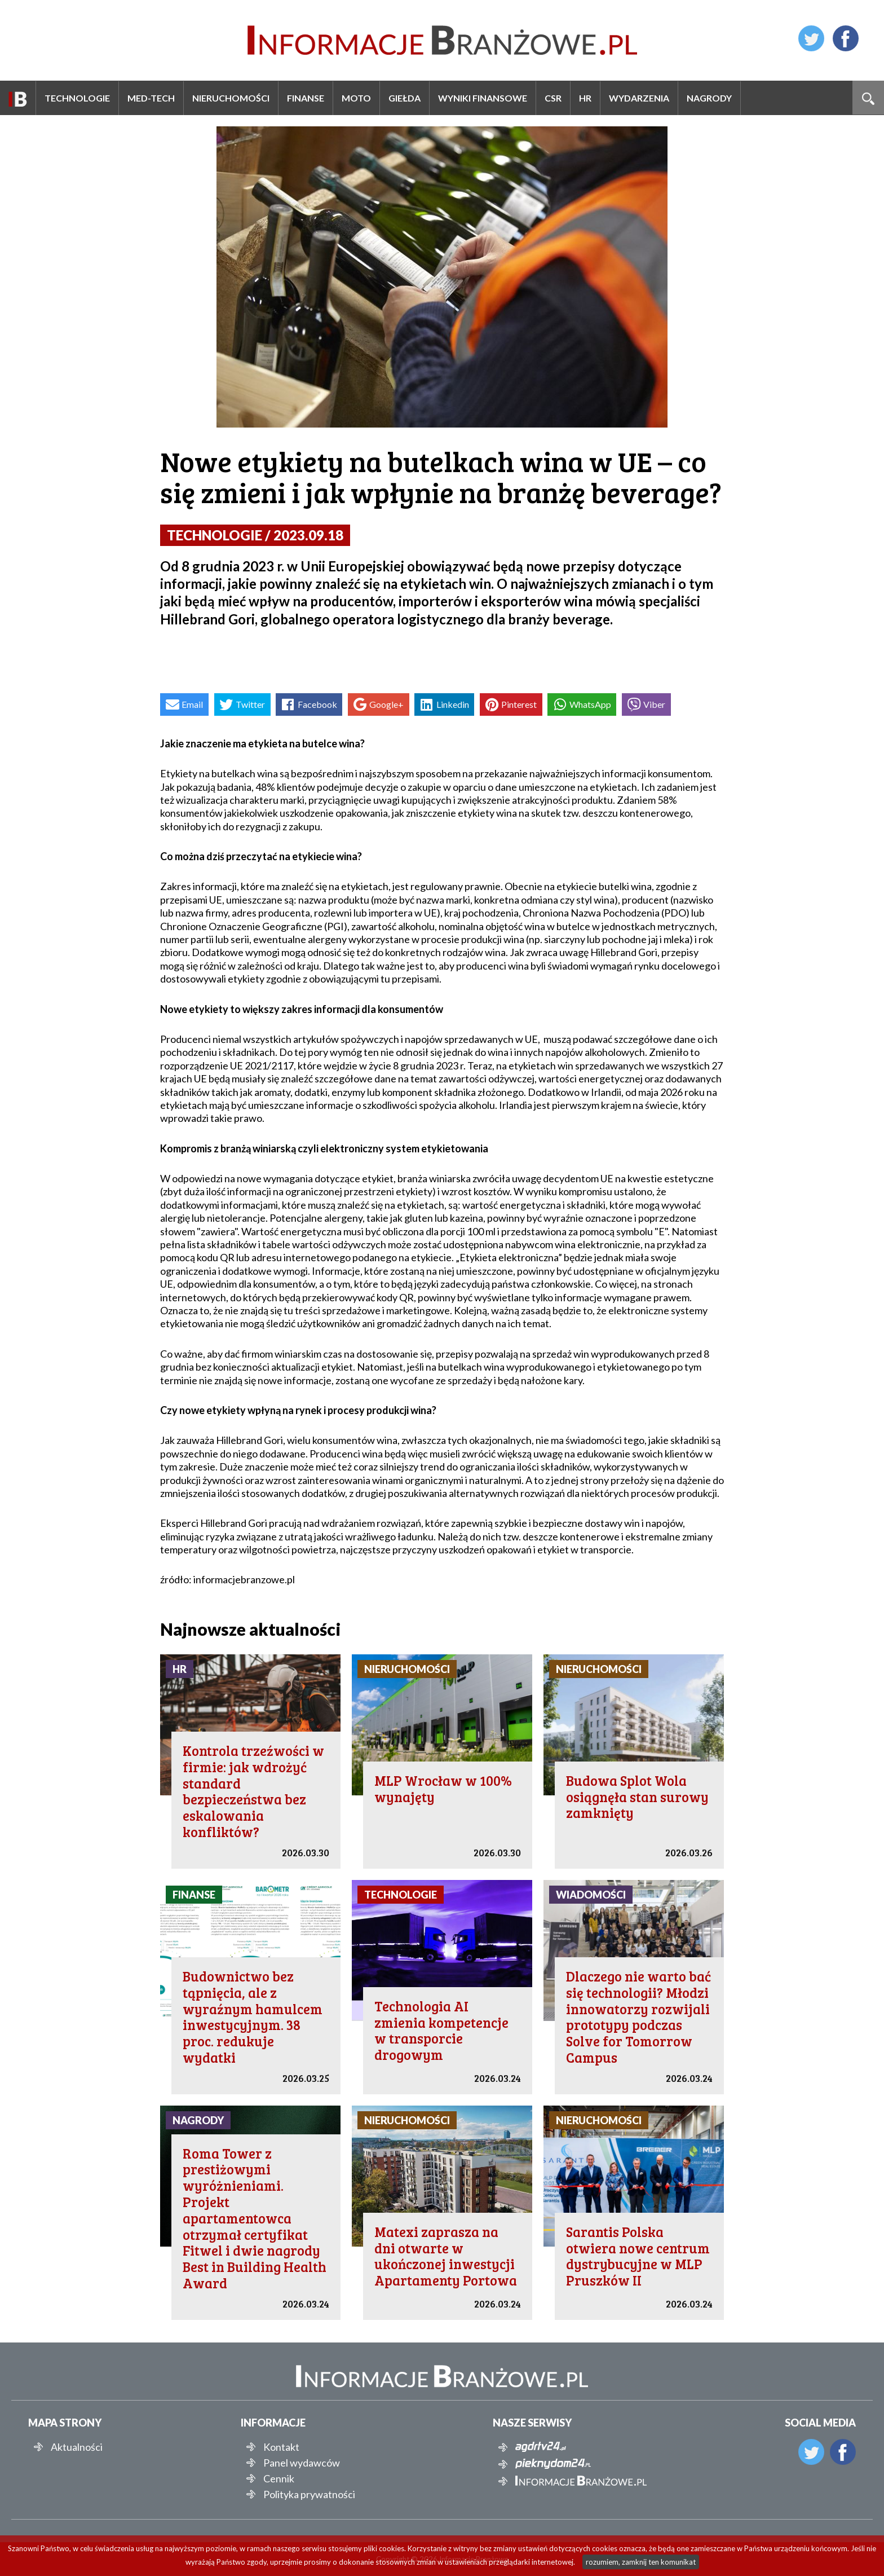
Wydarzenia (639, 98)
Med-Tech (151, 98)
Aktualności (77, 2447)
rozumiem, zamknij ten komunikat (641, 2561)
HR (585, 98)
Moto (356, 98)
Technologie (77, 98)
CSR (553, 98)
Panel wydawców (301, 2462)
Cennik (278, 2478)
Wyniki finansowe (482, 98)
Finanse (305, 98)
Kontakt (281, 2447)
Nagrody (709, 98)
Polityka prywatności (309, 2494)
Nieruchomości (230, 98)
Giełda (404, 98)
